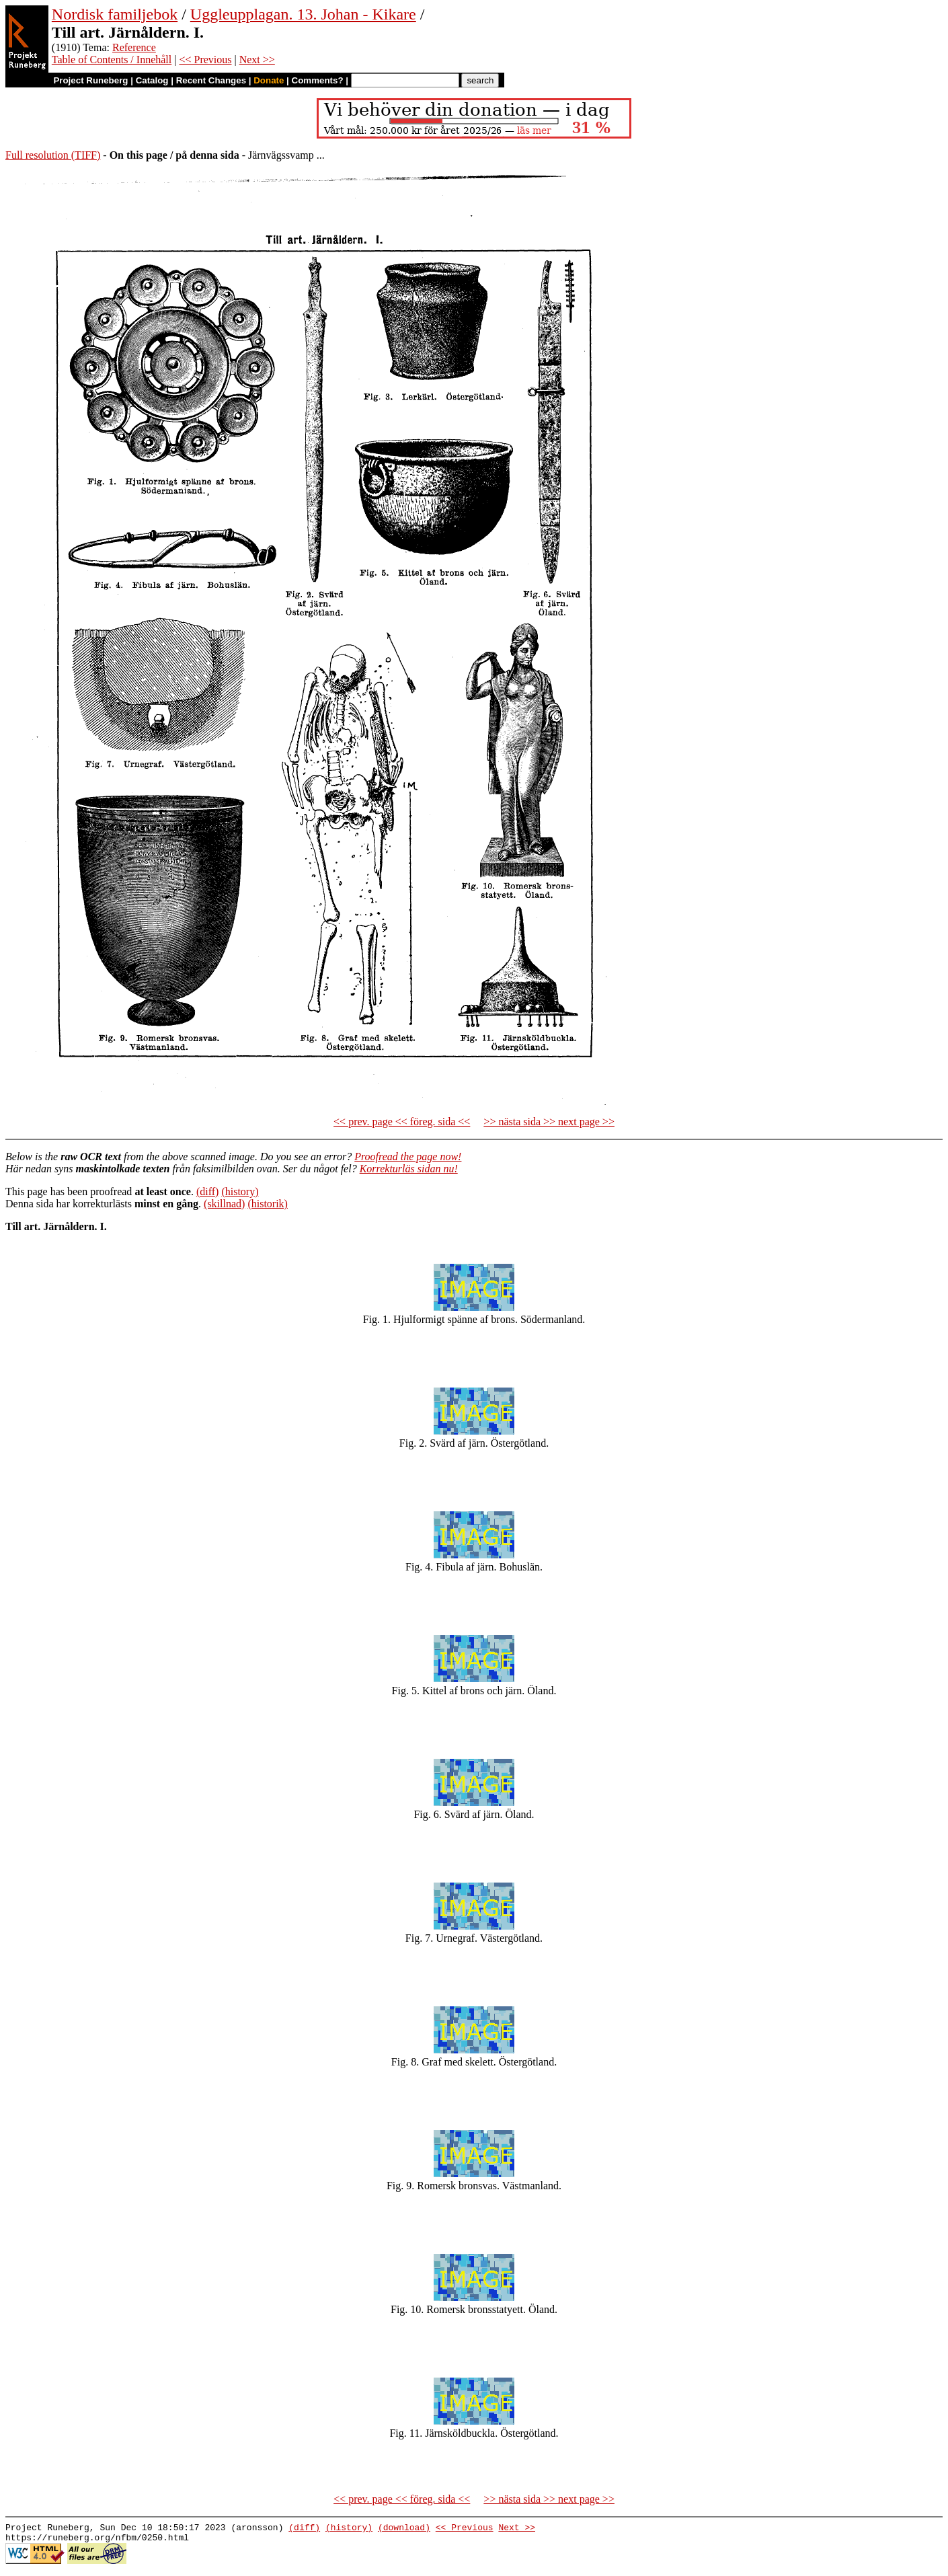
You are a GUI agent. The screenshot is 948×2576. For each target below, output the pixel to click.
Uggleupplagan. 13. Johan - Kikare (303, 14)
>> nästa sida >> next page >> (549, 1121)
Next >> (257, 59)
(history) (239, 1191)
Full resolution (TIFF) (52, 155)
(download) (404, 2529)
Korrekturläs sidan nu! (409, 1168)
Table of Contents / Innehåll (111, 59)
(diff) (207, 1191)
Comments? (318, 80)
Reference (134, 47)
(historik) (267, 1203)
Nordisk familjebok (114, 14)
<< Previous (205, 59)
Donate (268, 80)
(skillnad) (224, 1203)
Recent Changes (211, 80)
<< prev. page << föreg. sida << (401, 1121)
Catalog (152, 80)
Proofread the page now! (407, 1156)
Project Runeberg (90, 80)
